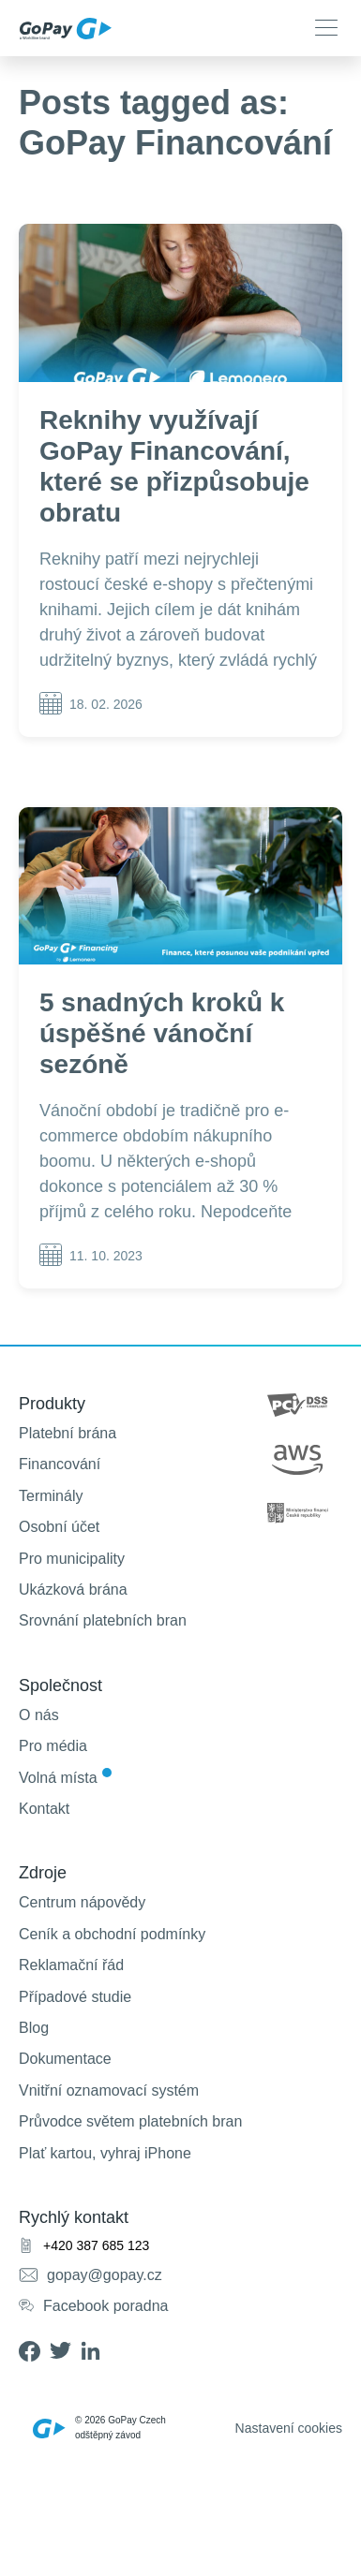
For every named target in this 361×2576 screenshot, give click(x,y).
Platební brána (67, 1433)
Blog (34, 2028)
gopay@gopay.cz (104, 2275)
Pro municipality (72, 1559)
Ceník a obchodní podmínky (112, 1934)
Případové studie (75, 1997)
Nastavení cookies (288, 2428)
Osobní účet (59, 1527)
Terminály (51, 1496)
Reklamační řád (71, 1965)
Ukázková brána (73, 1589)
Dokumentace (65, 2059)
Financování (59, 1464)
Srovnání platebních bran (103, 1620)
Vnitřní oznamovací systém (109, 2090)
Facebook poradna (105, 2306)
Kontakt (44, 1809)
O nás (39, 1715)
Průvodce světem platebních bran (130, 2121)
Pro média (53, 1746)
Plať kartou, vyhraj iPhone (105, 2153)
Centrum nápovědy (82, 1902)
